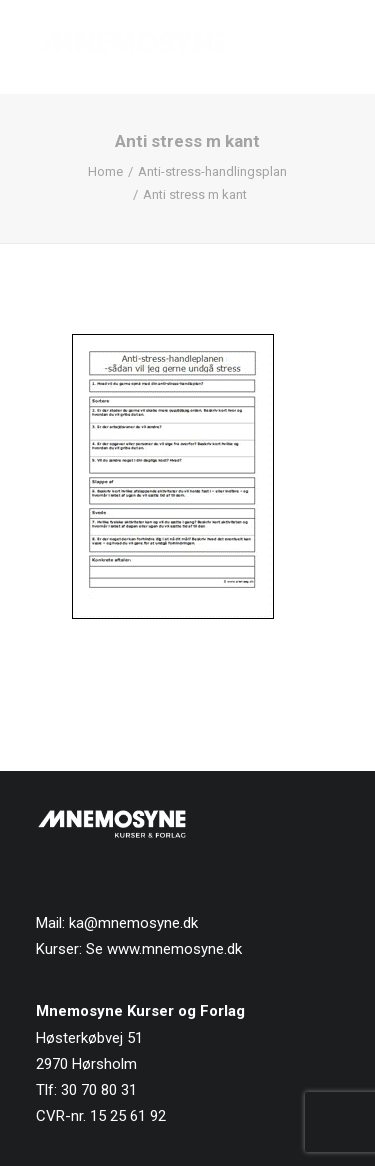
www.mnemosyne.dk (174, 949)
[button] (329, 47)
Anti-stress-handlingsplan (212, 171)
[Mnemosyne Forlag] (133, 47)
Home (105, 171)
